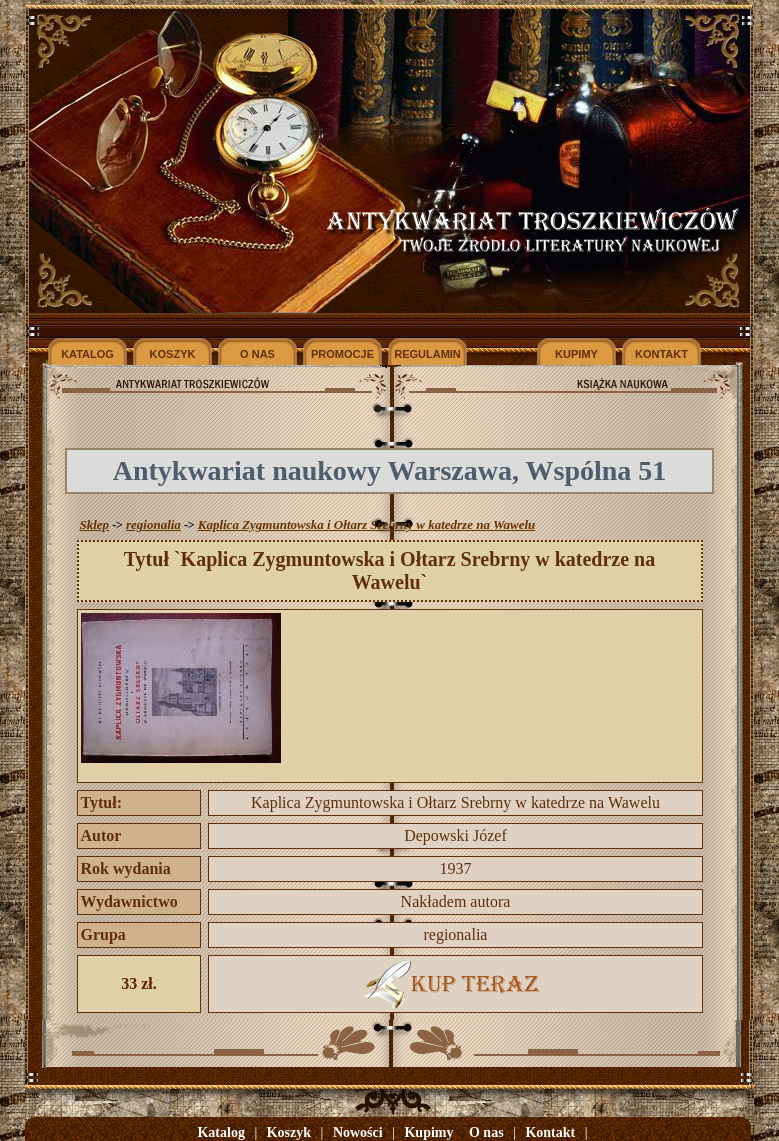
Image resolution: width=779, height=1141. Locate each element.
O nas (486, 1132)
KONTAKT (661, 354)
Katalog (220, 1132)
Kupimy (428, 1132)
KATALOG (87, 354)
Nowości (358, 1132)
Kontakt (550, 1132)
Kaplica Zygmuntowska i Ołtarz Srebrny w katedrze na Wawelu (367, 524)
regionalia (153, 524)
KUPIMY (576, 354)
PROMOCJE (342, 354)
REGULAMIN (427, 354)
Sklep (95, 524)
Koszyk (289, 1132)
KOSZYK (173, 354)
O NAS (257, 354)
